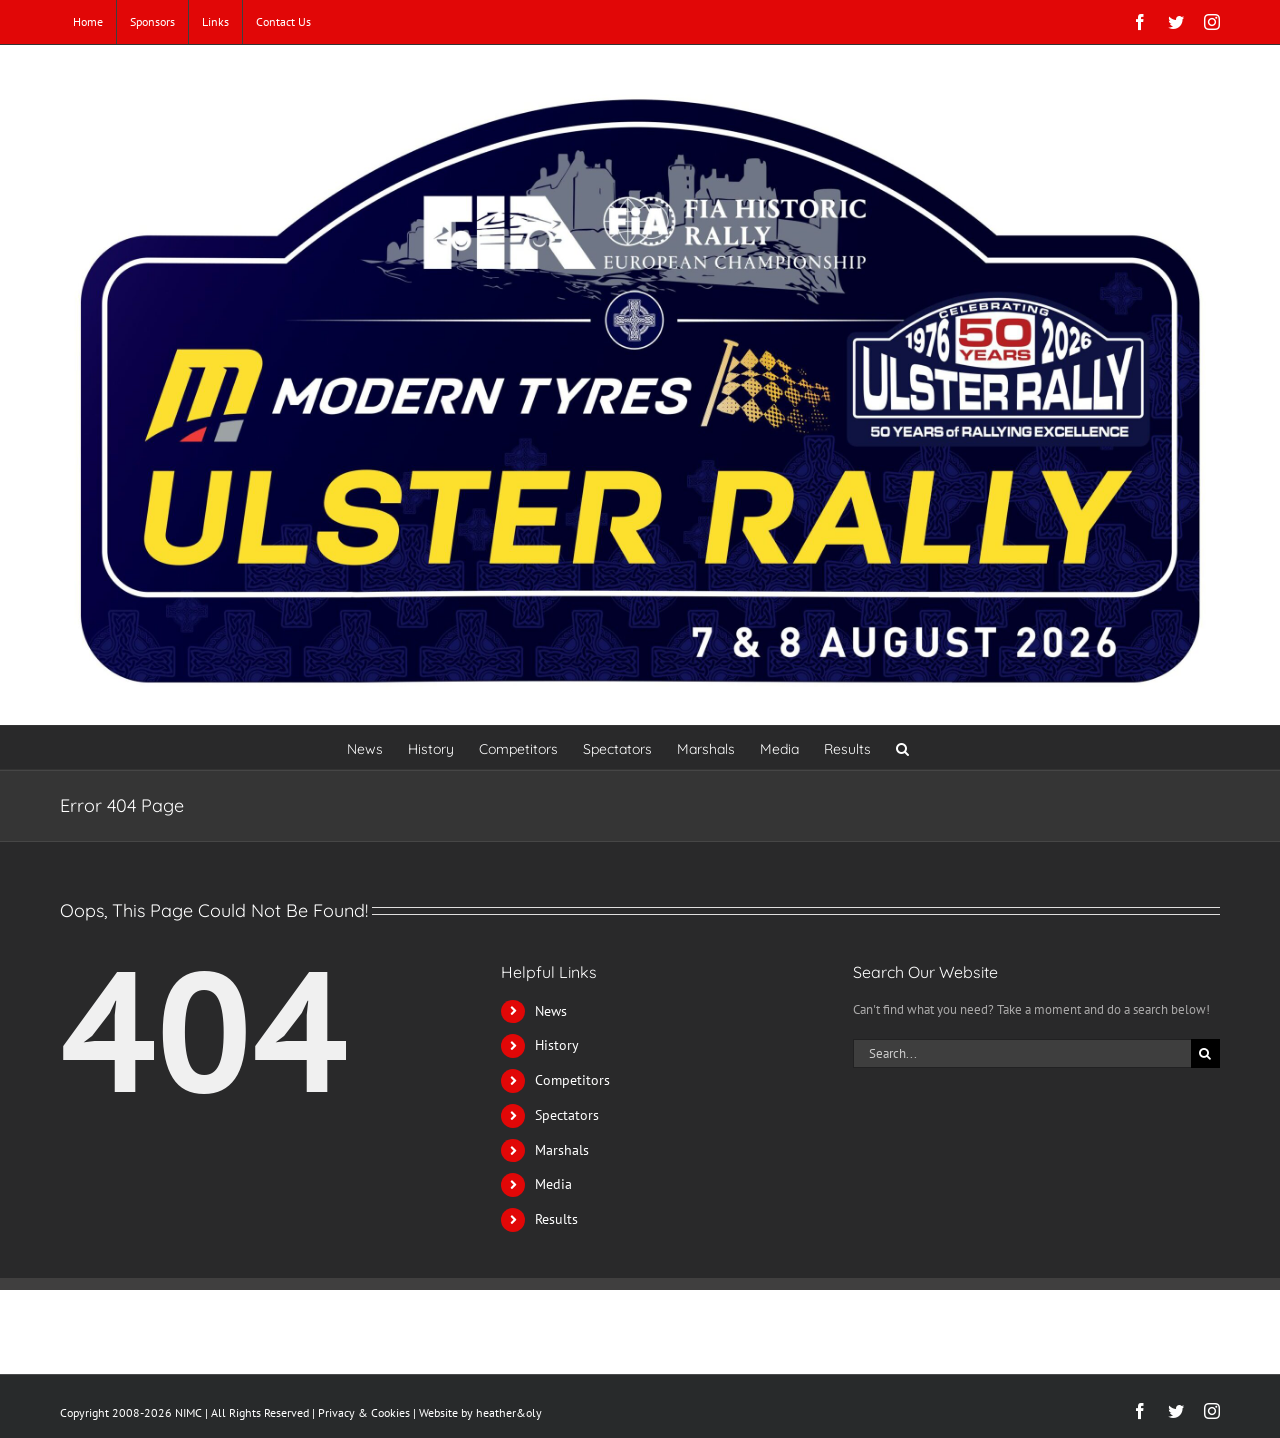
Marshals (562, 1150)
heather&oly (509, 1412)
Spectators (567, 1115)
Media (553, 1184)
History (557, 1045)
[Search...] (1022, 1053)
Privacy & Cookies (364, 1412)
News (551, 1011)
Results (556, 1219)
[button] (902, 747)
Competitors (572, 1080)
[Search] (1205, 1053)
